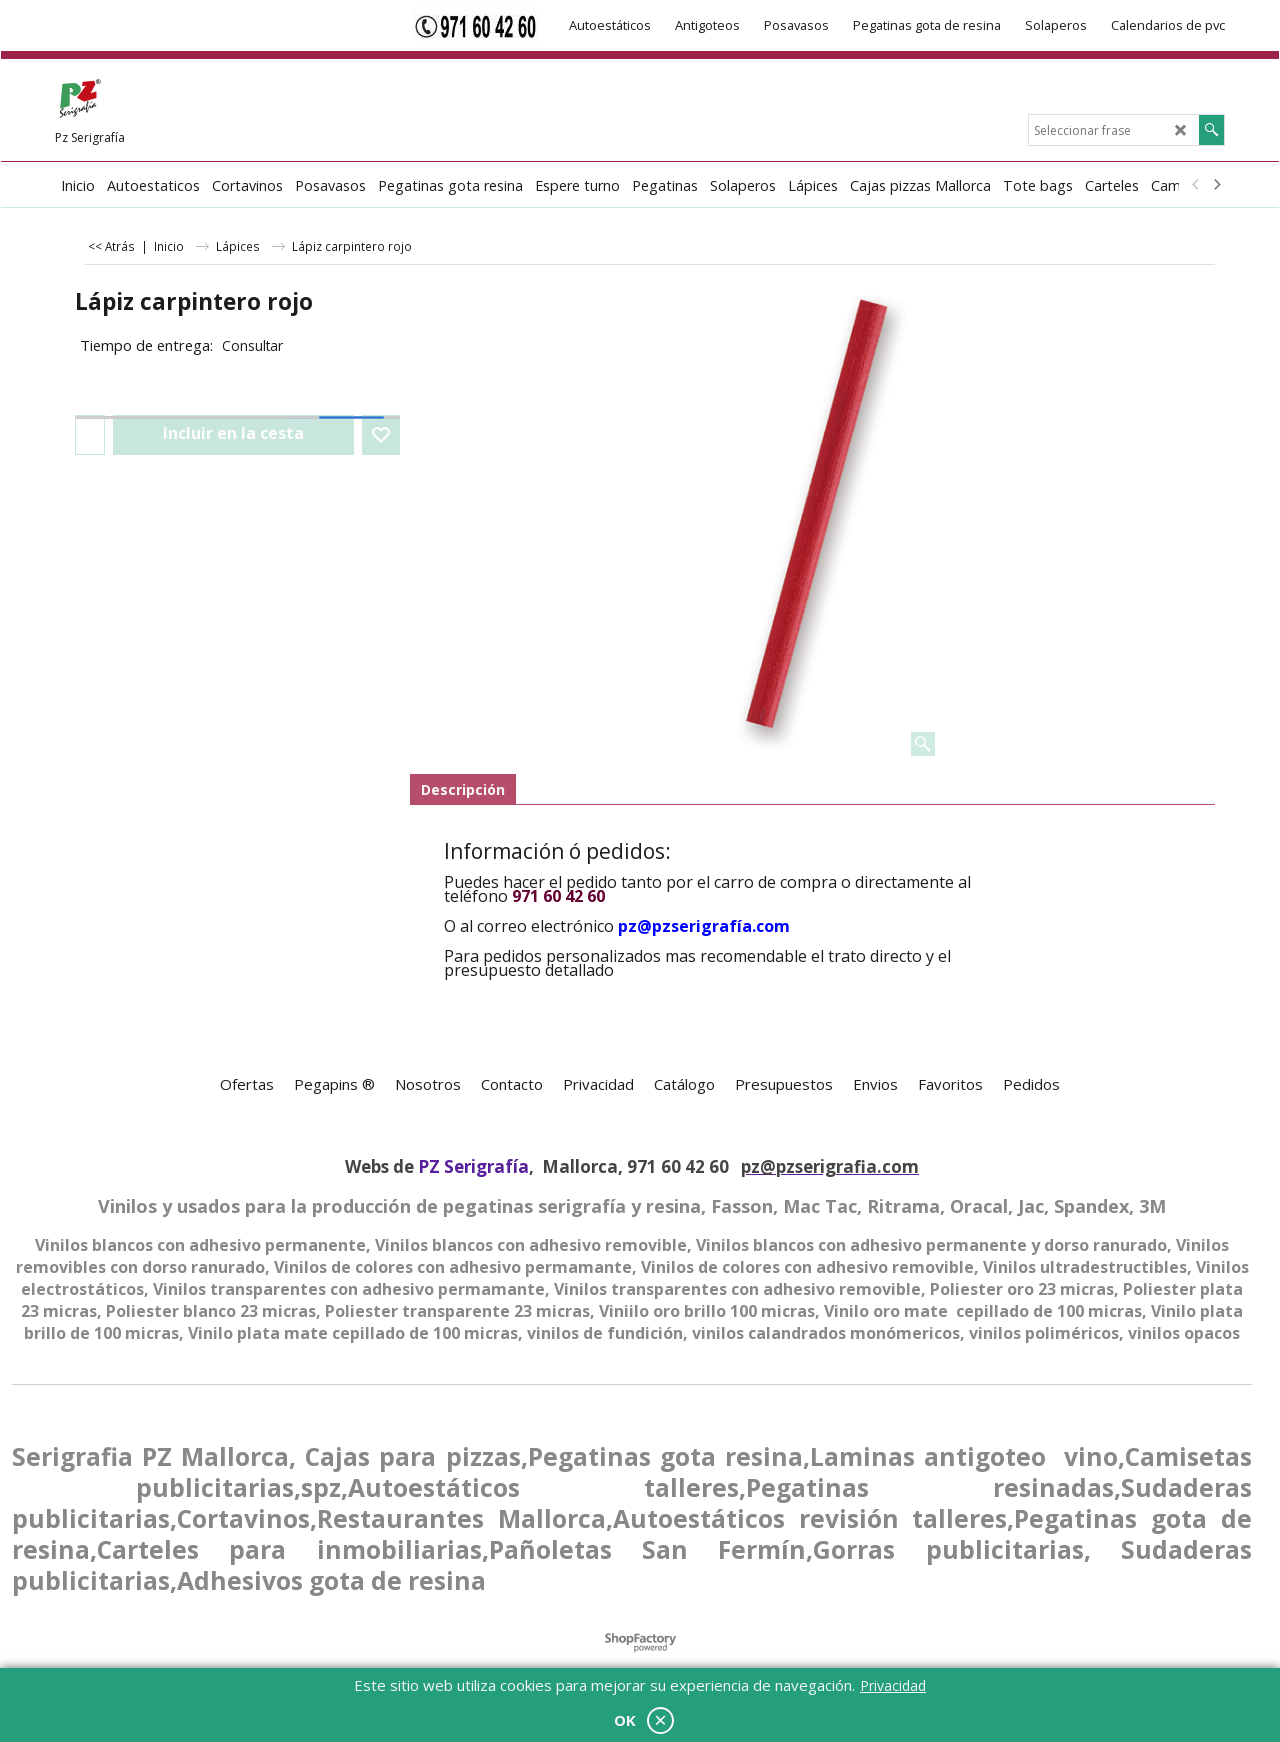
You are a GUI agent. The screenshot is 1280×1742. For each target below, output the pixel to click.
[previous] (1196, 185)
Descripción (463, 789)
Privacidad (893, 1685)
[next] (1216, 185)
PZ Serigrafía (473, 1166)
